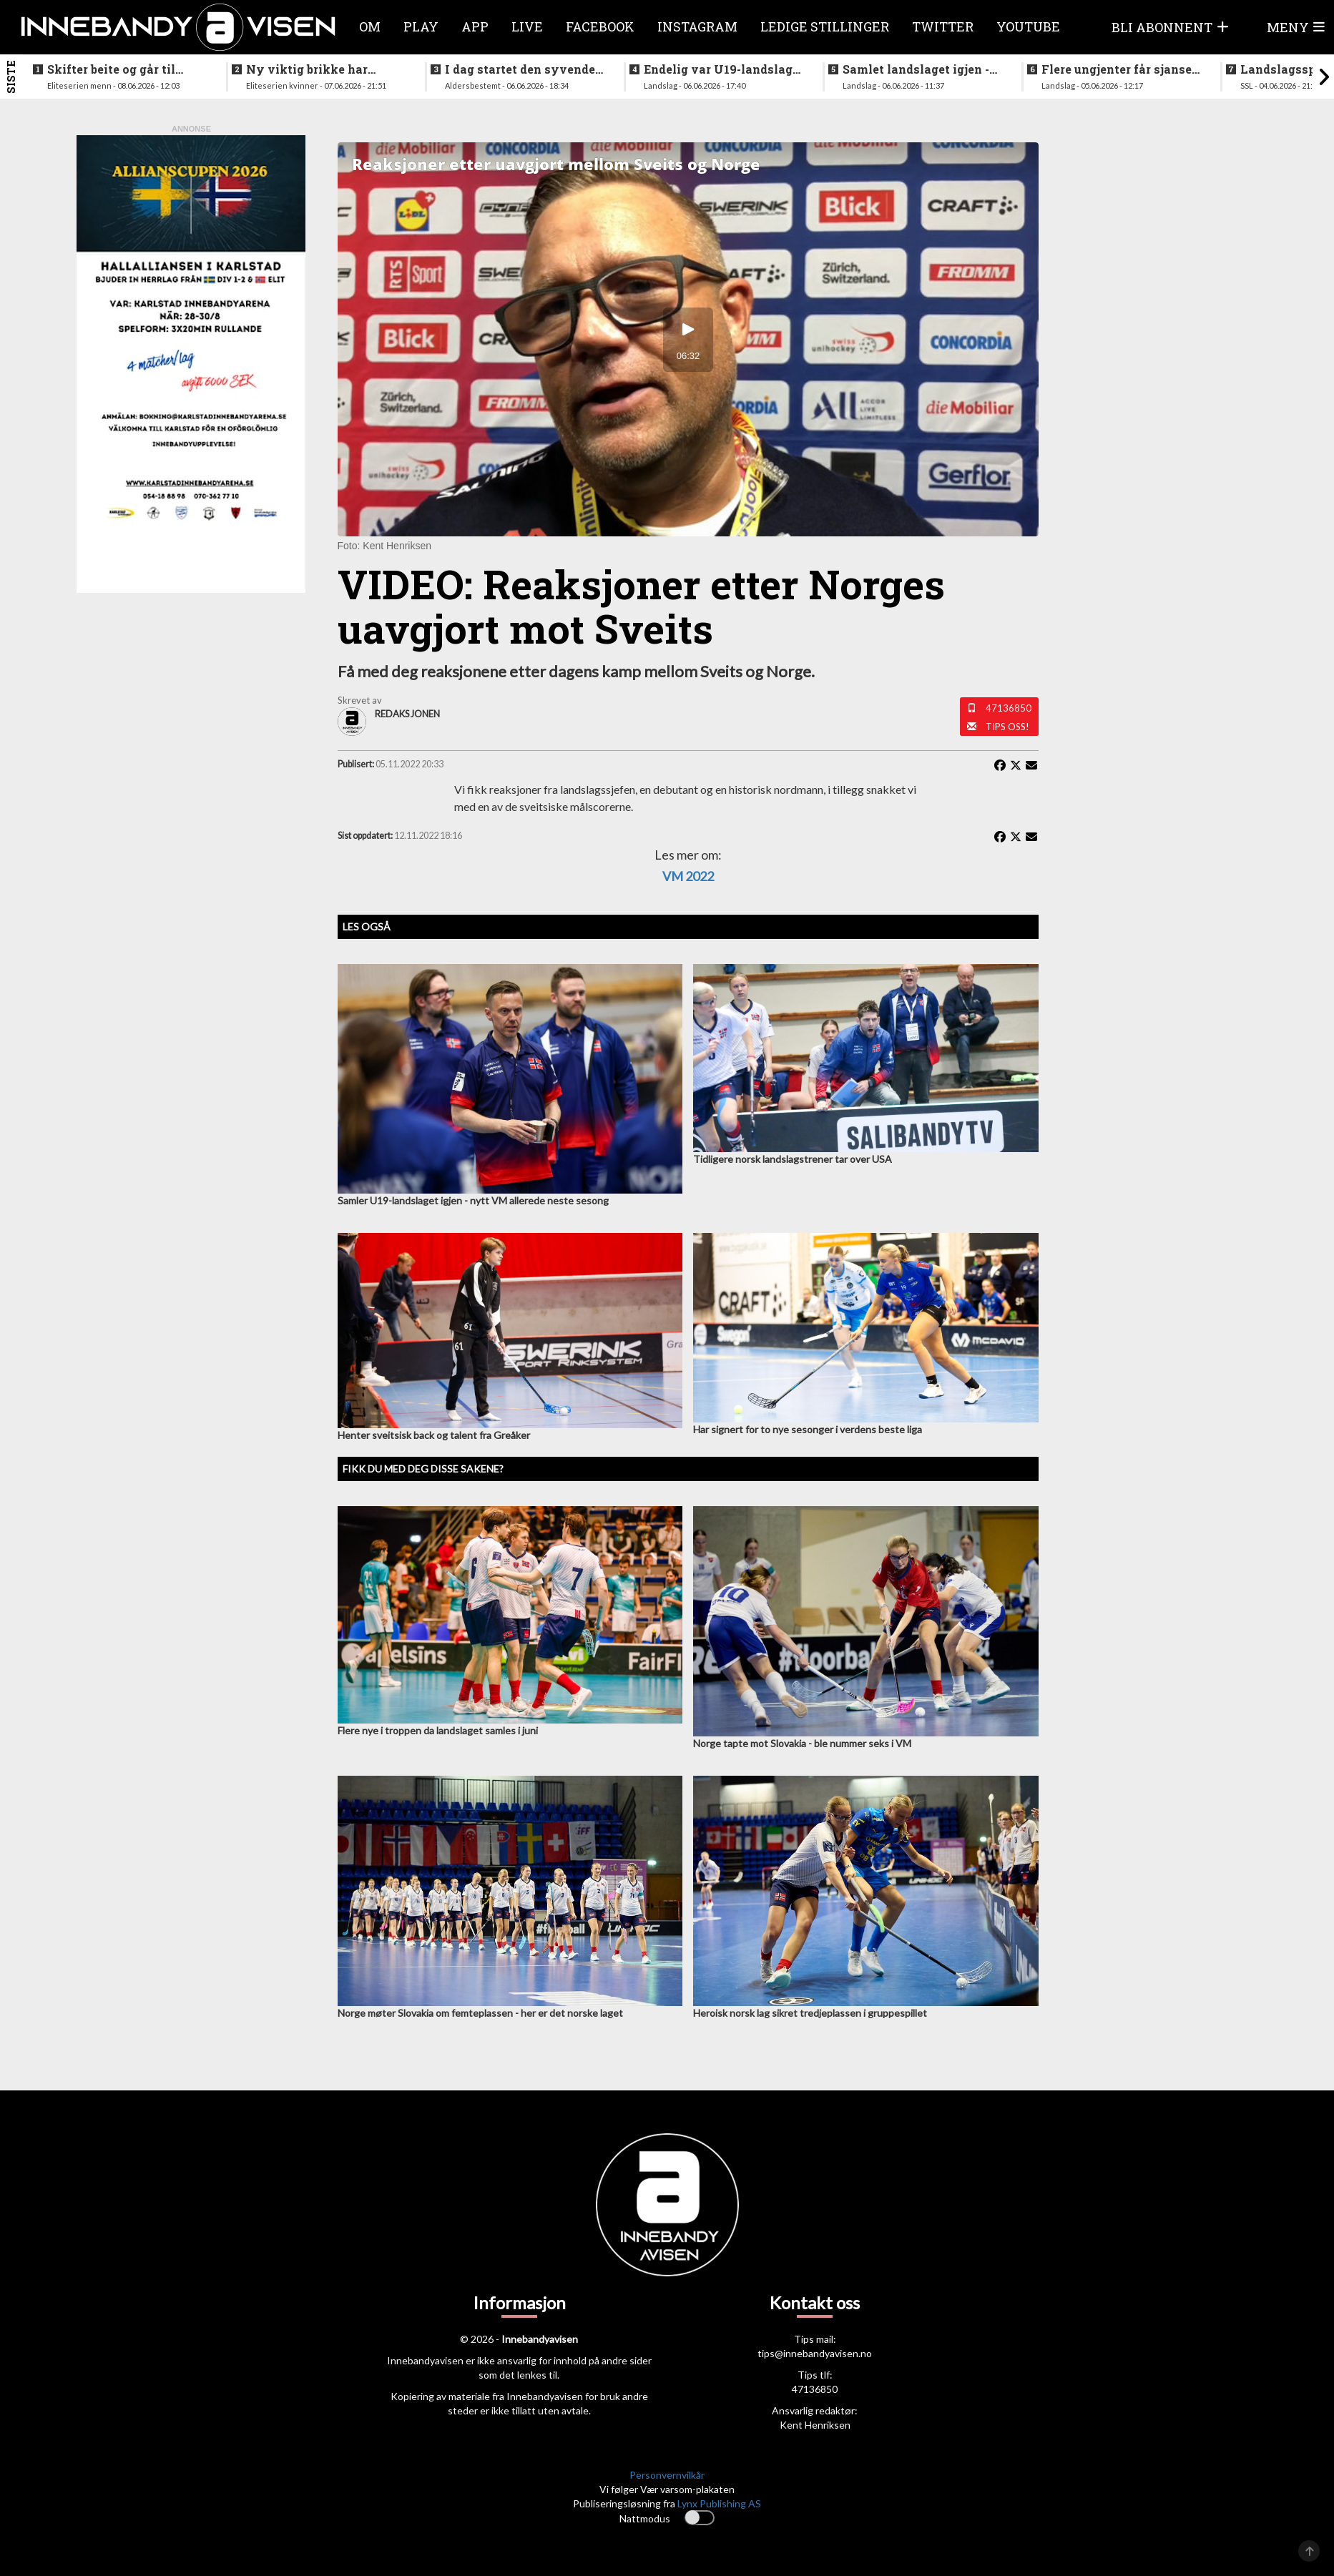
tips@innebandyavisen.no (814, 2353)
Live (527, 26)
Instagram (697, 26)
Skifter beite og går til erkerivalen (111, 69)
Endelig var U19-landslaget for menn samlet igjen (724, 69)
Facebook (600, 26)
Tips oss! (1007, 726)
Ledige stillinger (824, 26)
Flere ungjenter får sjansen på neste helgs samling (1120, 69)
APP (475, 26)
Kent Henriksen (815, 2425)
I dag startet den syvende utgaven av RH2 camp (520, 69)
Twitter (942, 26)
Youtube (1028, 26)
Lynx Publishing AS (719, 2503)
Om (370, 26)
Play (420, 26)
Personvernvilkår (667, 2475)
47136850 (1008, 708)
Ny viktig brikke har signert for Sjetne (307, 69)
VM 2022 (688, 876)
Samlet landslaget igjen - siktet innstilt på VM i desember (916, 69)
